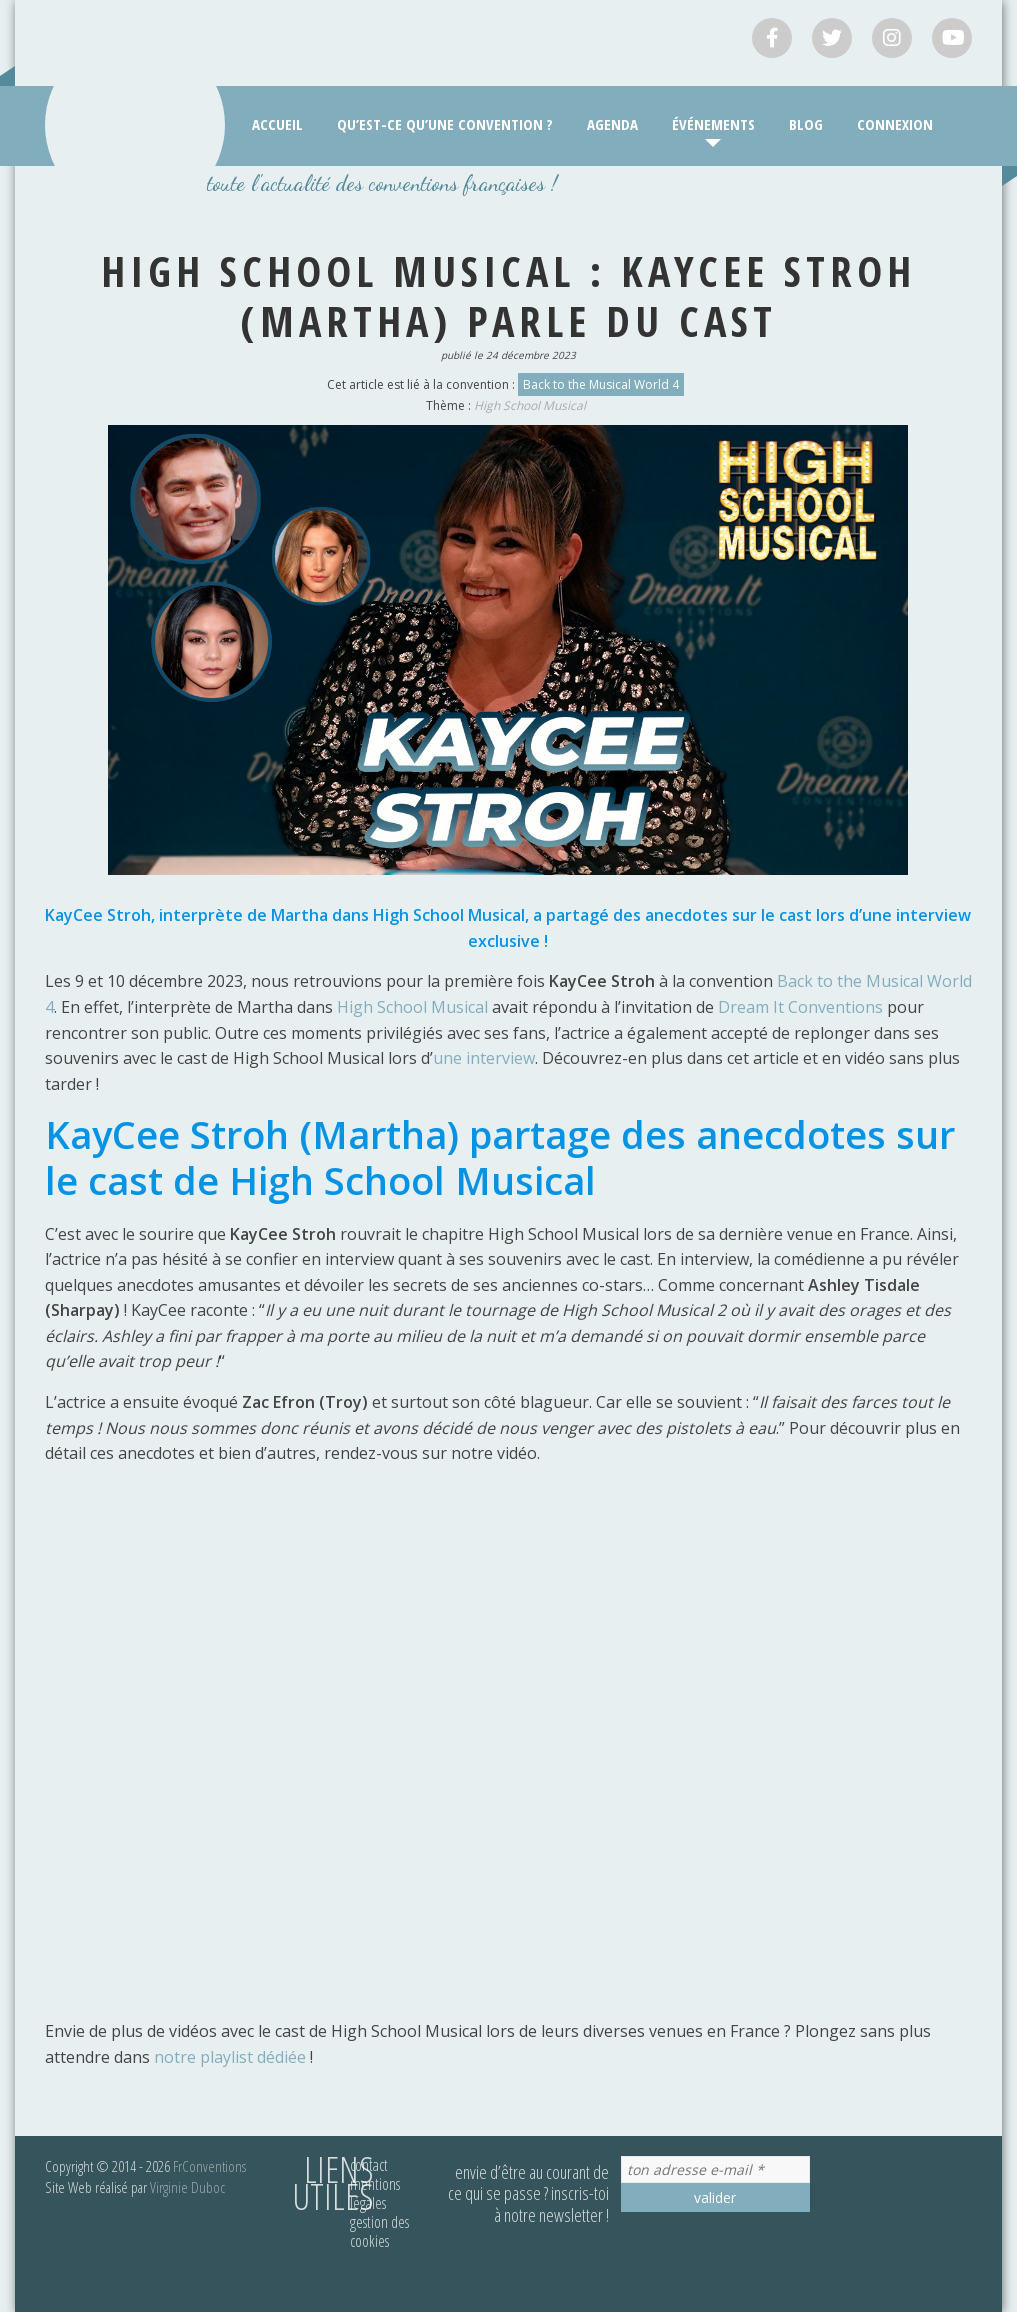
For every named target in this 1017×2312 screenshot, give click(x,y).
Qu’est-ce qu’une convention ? (445, 124)
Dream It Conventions (800, 1007)
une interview (484, 1058)
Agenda (612, 124)
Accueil (277, 124)
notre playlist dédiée (230, 2057)
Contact (369, 2165)
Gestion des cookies (379, 2231)
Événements (713, 124)
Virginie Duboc (187, 2187)
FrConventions (209, 2166)
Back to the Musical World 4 (601, 384)
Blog (806, 124)
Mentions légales (375, 2193)
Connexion (895, 124)
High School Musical (530, 405)
